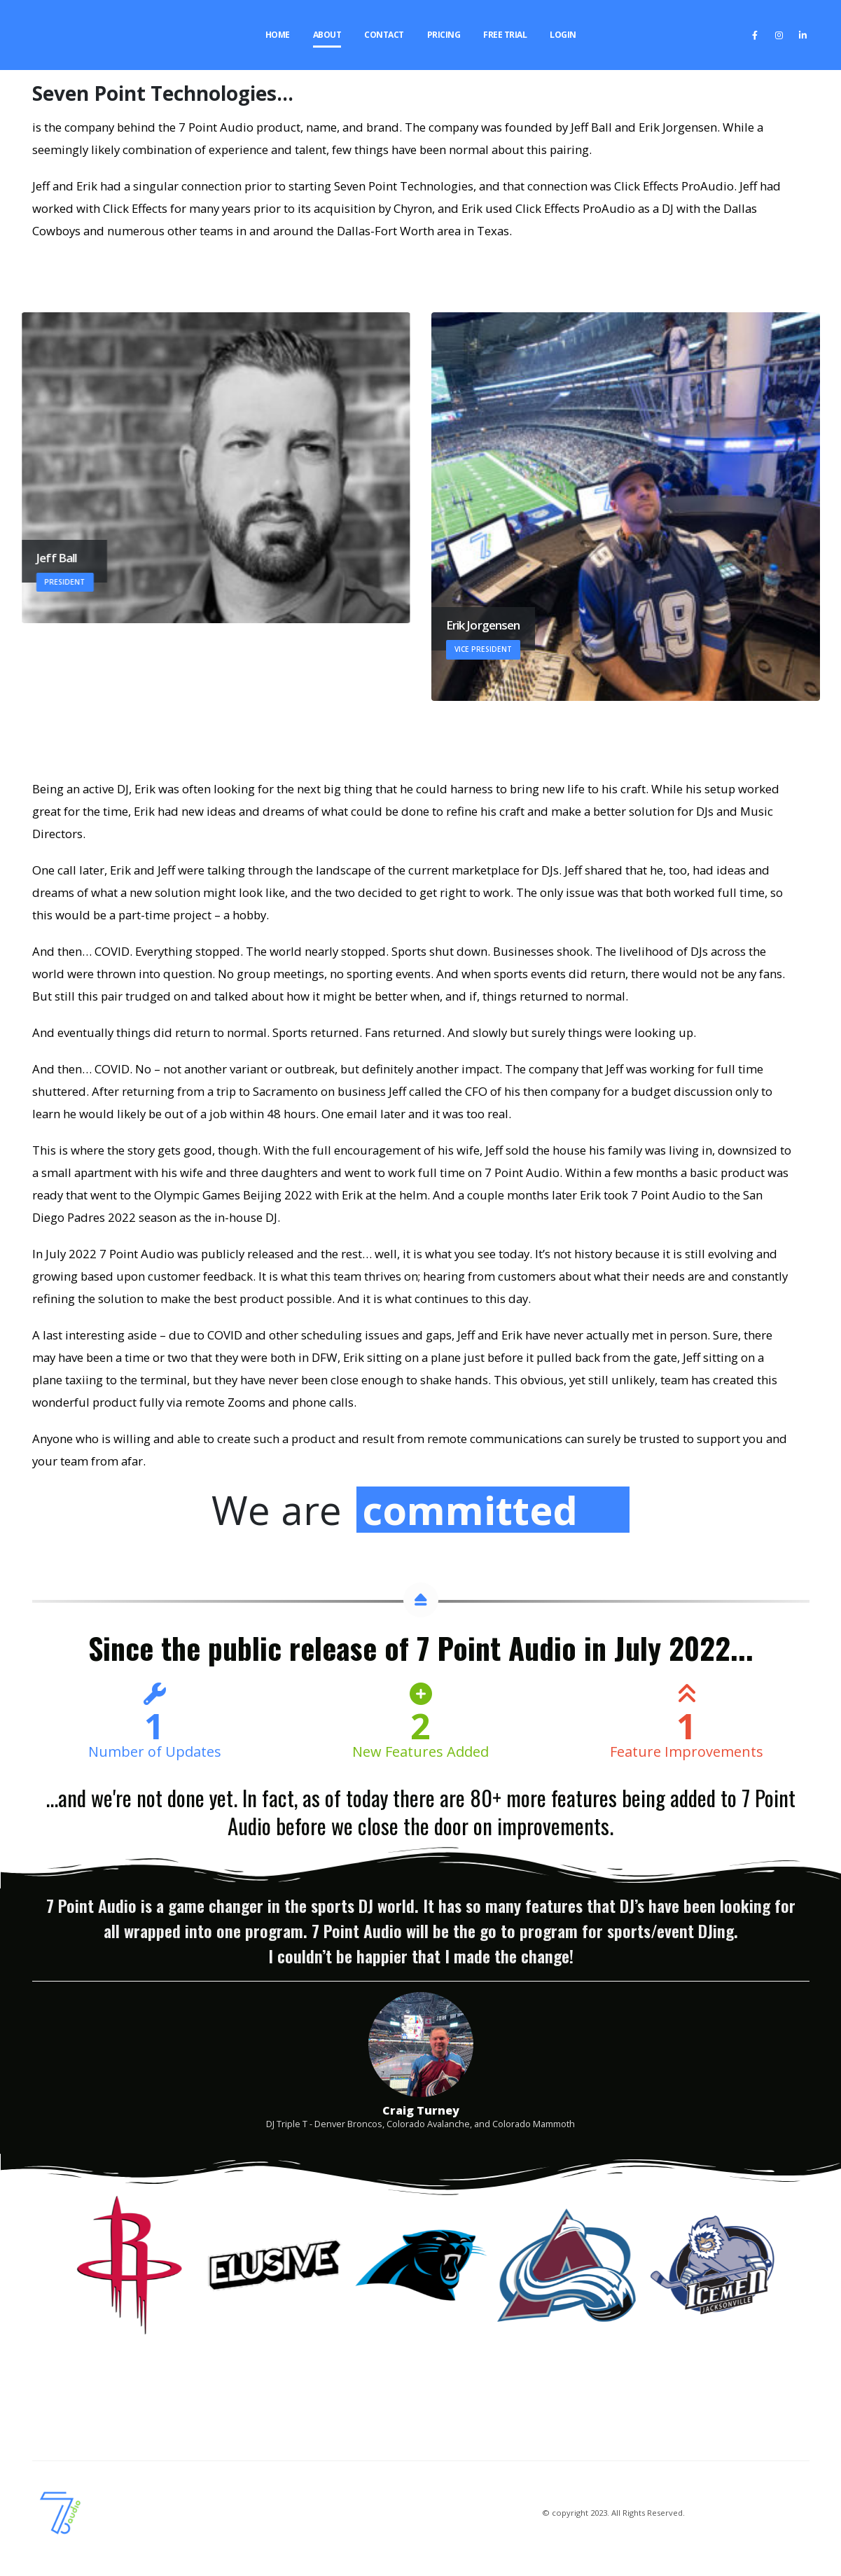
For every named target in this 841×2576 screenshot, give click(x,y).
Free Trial (505, 35)
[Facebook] (755, 35)
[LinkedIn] (802, 35)
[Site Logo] (45, 35)
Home (277, 35)
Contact (384, 35)
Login (563, 35)
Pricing (444, 35)
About (327, 35)
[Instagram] (778, 35)
